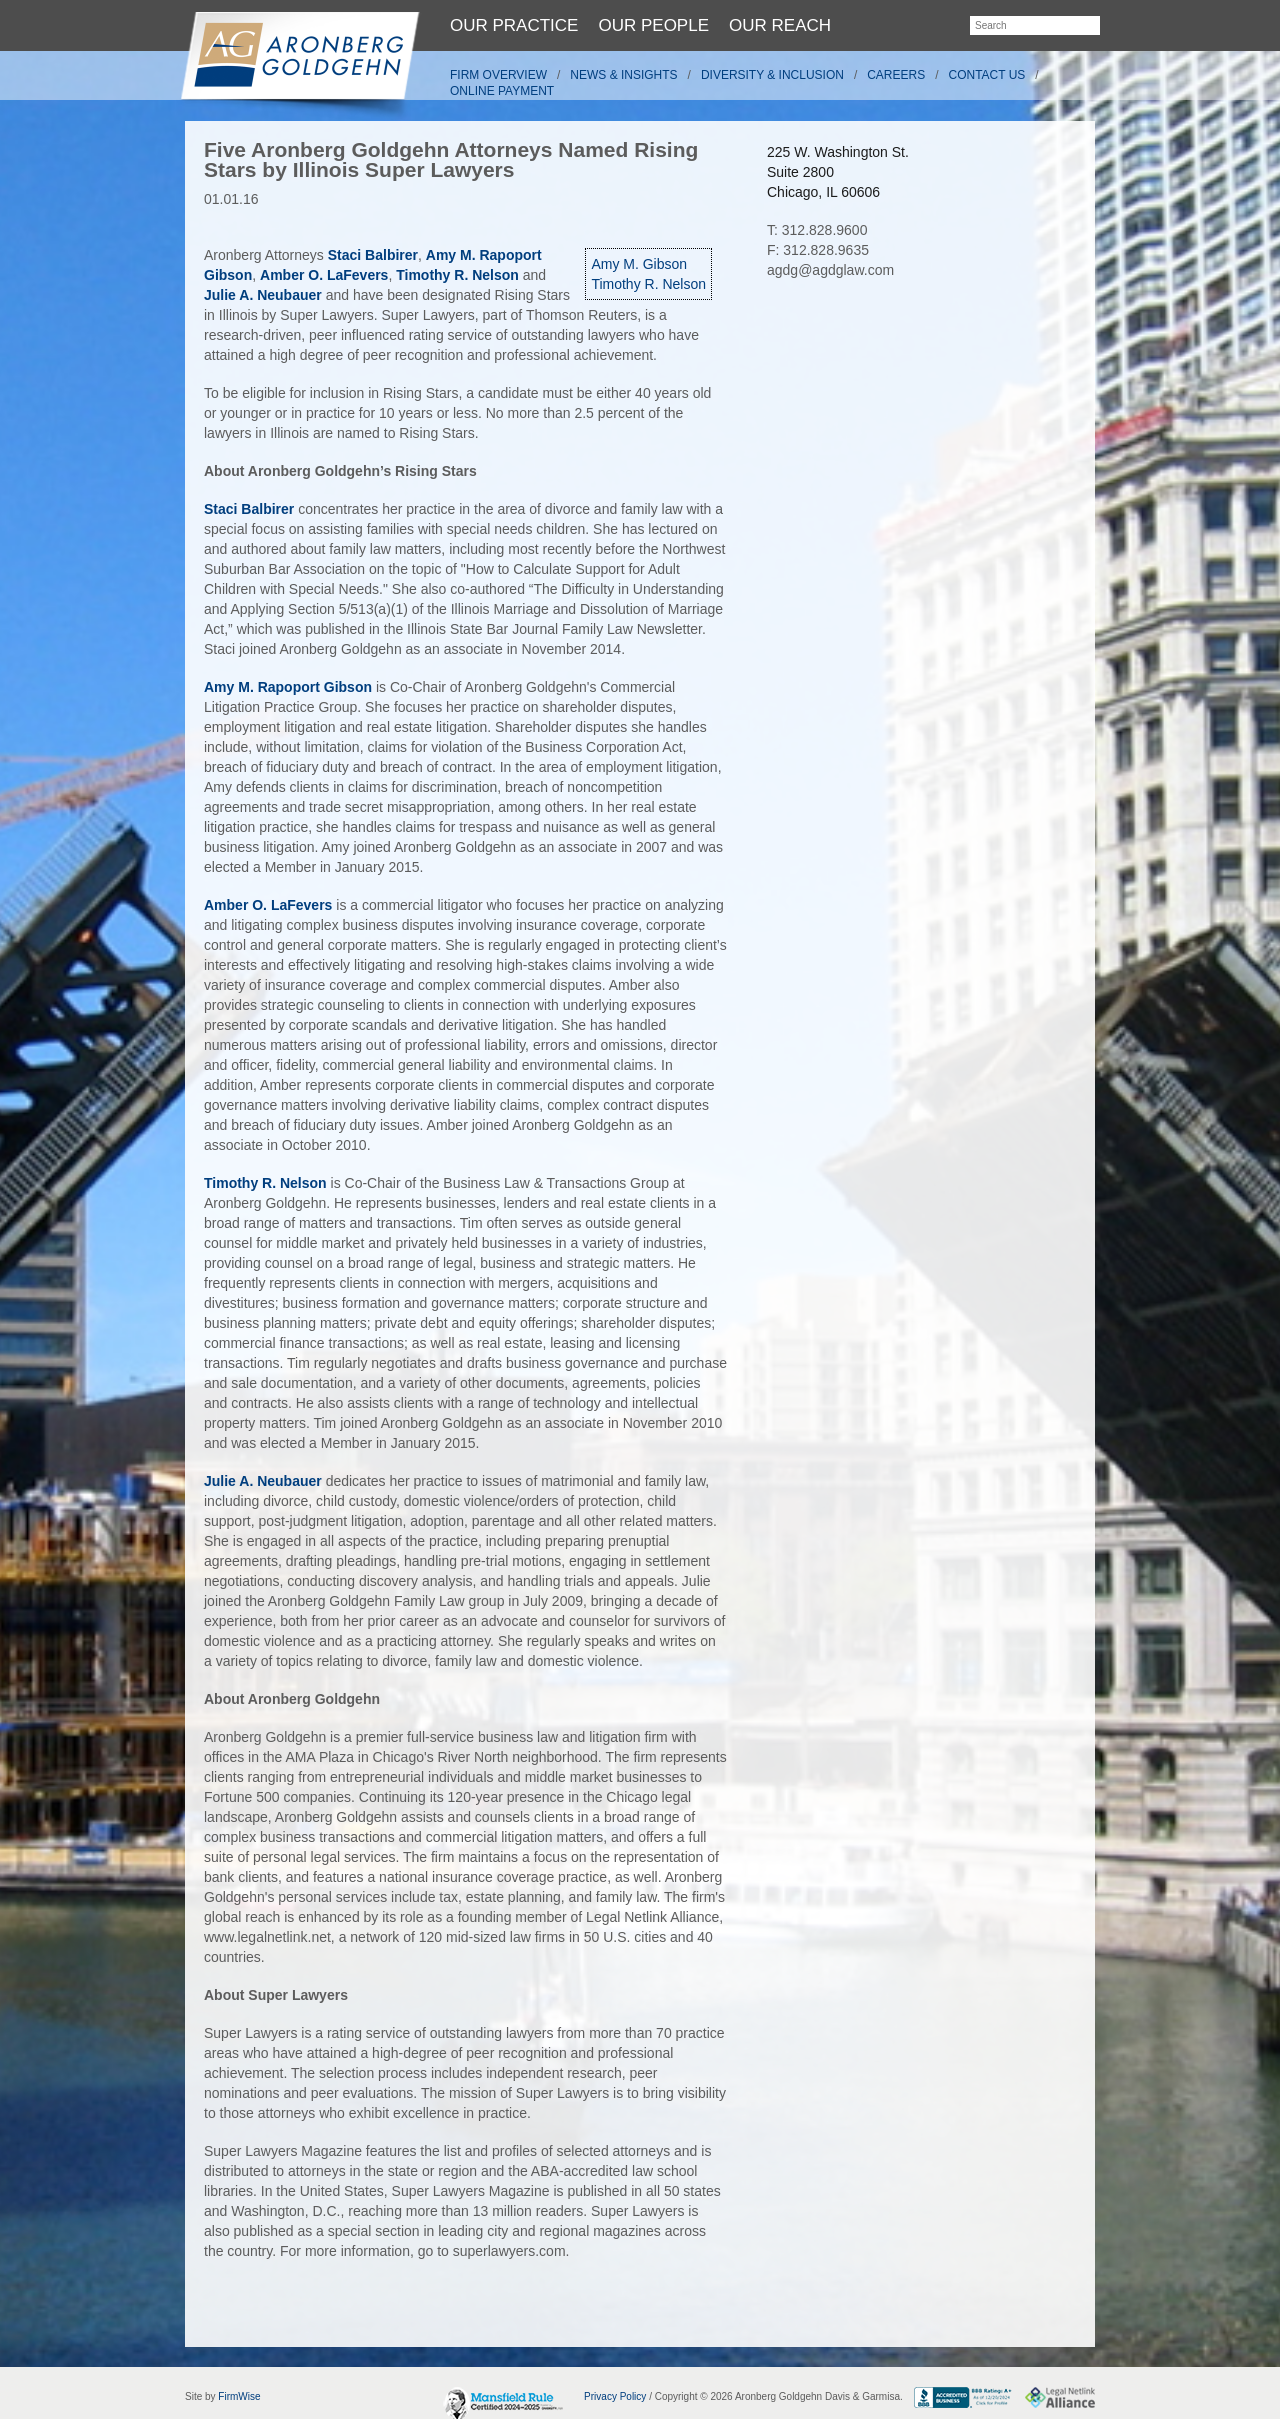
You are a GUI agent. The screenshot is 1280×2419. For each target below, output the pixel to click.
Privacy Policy (615, 2396)
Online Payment (502, 91)
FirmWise (239, 2396)
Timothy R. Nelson (648, 284)
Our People (653, 25)
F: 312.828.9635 (818, 250)
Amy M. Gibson (639, 264)
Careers (896, 75)
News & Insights (623, 75)
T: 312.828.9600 (817, 230)
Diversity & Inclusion (772, 75)
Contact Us (987, 75)
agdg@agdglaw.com (830, 270)
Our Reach (780, 25)
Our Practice (514, 25)
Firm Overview (498, 75)
